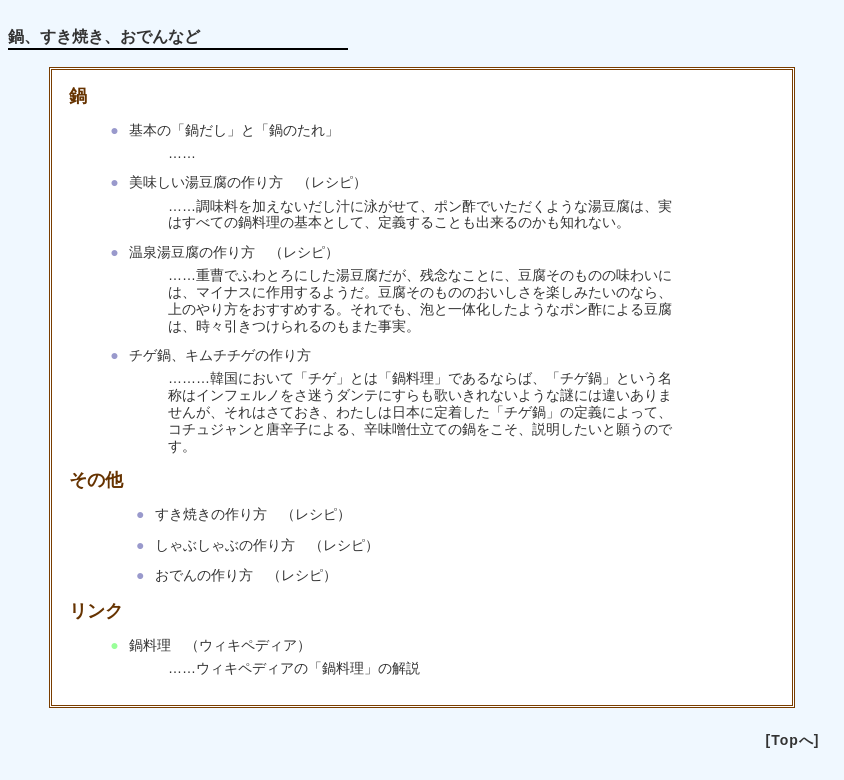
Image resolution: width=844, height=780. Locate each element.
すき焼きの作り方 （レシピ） (253, 514)
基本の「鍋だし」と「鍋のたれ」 (234, 130)
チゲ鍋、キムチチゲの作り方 (220, 355)
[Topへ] (793, 740)
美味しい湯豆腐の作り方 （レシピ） (248, 182)
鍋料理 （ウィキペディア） (220, 645)
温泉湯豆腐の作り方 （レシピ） (234, 252)
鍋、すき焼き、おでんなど (104, 36)
